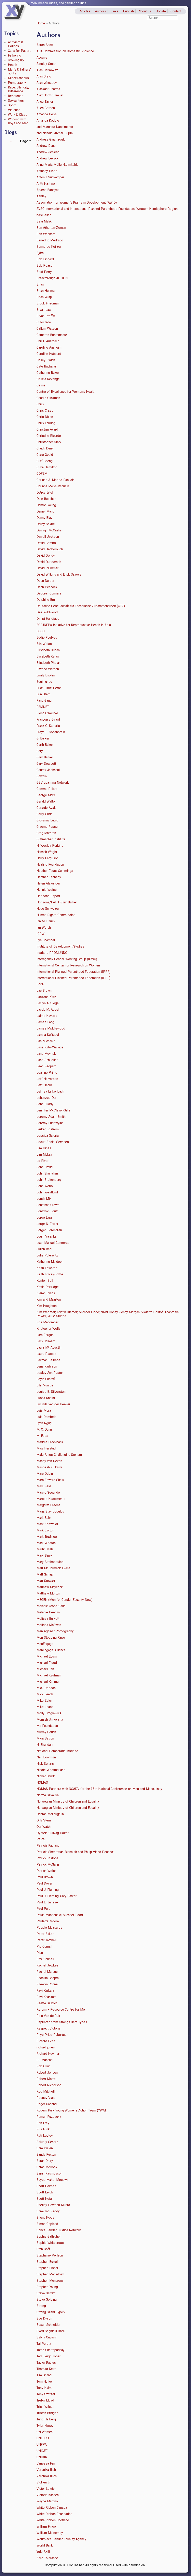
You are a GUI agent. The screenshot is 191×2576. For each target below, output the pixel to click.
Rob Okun (43, 2066)
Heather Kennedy (49, 877)
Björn (40, 253)
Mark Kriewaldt (47, 1524)
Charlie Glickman (48, 398)
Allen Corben (46, 108)
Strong (41, 2306)
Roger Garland (47, 2104)
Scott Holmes (46, 2186)
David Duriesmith (49, 562)
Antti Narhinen (46, 183)
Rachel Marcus (47, 1972)
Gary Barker (45, 757)
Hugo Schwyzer (48, 909)
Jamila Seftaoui (48, 1035)
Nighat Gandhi (46, 1776)
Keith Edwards (47, 1268)
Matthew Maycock (50, 1587)
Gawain (42, 776)
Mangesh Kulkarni (49, 1467)
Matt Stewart (46, 1581)
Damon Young (46, 505)
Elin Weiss (44, 644)
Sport (12, 105)
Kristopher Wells (48, 1329)
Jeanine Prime (47, 1072)
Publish (128, 11)
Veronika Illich (47, 2476)
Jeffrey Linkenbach (50, 1091)
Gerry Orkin (44, 814)
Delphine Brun (46, 600)
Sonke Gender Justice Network (59, 2230)
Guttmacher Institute (51, 839)
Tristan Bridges (47, 2413)
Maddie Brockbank (50, 1442)
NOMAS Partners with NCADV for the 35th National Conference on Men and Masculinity (99, 1789)
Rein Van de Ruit (48, 2016)
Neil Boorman (46, 1757)
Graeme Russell (48, 827)
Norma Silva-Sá (48, 1795)
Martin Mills (45, 1549)
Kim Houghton (47, 1306)
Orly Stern (44, 1820)
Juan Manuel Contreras (53, 1243)
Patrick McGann (48, 1864)
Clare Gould (45, 455)
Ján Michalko (46, 1041)
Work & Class (17, 115)
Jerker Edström (48, 1129)
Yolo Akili (43, 2552)
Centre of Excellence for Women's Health (66, 392)
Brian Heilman (46, 291)
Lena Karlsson (47, 1366)
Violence (14, 110)
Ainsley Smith (46, 64)
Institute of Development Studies (60, 946)
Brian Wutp (44, 297)
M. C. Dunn (44, 1429)
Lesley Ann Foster (50, 1373)
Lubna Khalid (46, 1398)
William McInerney (50, 2533)
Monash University (50, 1719)
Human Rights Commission (56, 915)
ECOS (41, 631)
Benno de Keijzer (49, 247)
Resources (15, 96)
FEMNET (43, 707)
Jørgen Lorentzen (49, 1230)
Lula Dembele (46, 1417)
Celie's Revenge (48, 379)
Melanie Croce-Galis (51, 1606)
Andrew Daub (46, 146)
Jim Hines (44, 1148)
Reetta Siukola (47, 2003)
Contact (175, 11)
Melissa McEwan (49, 1625)
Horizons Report (48, 896)
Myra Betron (45, 1738)
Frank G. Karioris (48, 726)
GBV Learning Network (53, 782)
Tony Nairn (44, 2388)
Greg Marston (46, 833)
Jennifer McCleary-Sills (53, 1110)
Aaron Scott (45, 45)
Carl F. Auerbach (48, 341)
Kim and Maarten (49, 1299)
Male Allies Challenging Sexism (59, 1455)
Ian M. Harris (46, 921)
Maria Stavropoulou (50, 1511)
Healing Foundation (50, 864)
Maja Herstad (46, 1448)
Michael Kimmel (48, 1682)
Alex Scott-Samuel (50, 95)
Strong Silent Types (51, 2312)
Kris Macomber (47, 1322)
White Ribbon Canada (52, 2507)
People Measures (49, 1927)
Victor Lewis (46, 2489)
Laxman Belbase (48, 1360)
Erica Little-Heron (49, 688)
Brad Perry (44, 272)
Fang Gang (44, 700)
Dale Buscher (46, 499)
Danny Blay (44, 518)
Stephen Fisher (47, 2268)
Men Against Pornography (55, 1631)
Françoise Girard (48, 719)
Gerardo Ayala (46, 808)
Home (41, 23)
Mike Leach (45, 1707)
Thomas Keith (46, 2369)
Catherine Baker (48, 373)
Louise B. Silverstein (51, 1392)
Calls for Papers (19, 51)
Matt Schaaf (45, 1574)
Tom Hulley (45, 2381)
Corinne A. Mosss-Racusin (55, 480)
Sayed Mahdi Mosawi (52, 2180)
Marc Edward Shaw (50, 1480)
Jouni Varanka (46, 1236)
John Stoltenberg (49, 1180)
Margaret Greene (48, 1505)
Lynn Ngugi (44, 1423)
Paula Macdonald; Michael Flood (60, 1915)
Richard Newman (48, 2054)
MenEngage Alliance (51, 1650)
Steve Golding (47, 2299)
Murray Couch (46, 1732)
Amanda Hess (47, 114)
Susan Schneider (48, 2325)
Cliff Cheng (45, 461)
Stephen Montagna (50, 2281)
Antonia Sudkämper (50, 177)
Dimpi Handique (48, 619)
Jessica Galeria (48, 1135)
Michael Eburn (47, 1656)
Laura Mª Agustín (49, 1347)
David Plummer (47, 568)
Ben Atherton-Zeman (51, 228)
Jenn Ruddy (45, 1104)
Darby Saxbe (46, 524)
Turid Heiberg (46, 2419)
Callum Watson (47, 328)
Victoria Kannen (48, 2495)
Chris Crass (45, 410)
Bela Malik (44, 221)
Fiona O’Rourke (47, 713)
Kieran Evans (46, 1293)
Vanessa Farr (46, 2463)
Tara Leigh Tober (48, 2356)
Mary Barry (44, 1555)
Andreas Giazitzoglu (51, 139)
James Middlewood (51, 1028)
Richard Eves (46, 2041)
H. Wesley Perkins (50, 845)
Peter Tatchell (46, 1940)
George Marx (46, 795)
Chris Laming (46, 423)
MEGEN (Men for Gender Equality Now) (64, 1600)
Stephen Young (47, 2287)
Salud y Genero (47, 2142)
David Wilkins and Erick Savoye (59, 574)
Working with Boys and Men (18, 121)
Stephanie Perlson (50, 2255)
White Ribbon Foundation (54, 2514)
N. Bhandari (45, 1745)
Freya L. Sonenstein (51, 732)
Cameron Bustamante (52, 335)
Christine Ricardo (49, 436)
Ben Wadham (46, 234)
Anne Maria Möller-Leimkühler (58, 165)
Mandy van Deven (49, 1461)
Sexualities (16, 101)
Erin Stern (43, 694)
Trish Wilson (45, 2407)
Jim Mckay (44, 1154)
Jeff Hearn (44, 1085)
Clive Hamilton (47, 467)
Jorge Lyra (44, 1217)
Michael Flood (47, 1663)
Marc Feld (44, 1486)
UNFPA (42, 2444)
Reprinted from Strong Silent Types (62, 2022)
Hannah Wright (47, 852)
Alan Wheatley (47, 83)
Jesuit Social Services (53, 1142)
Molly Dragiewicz (49, 1713)
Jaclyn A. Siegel (48, 1003)
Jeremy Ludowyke (50, 1123)
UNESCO (43, 2438)
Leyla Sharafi (46, 1379)
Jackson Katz (46, 997)
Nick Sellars (45, 1764)
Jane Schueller (47, 1060)
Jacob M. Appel (48, 1009)
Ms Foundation (47, 1726)
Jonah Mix (44, 1199)
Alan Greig (44, 76)
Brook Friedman (48, 303)
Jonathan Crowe (48, 1205)
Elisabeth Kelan (48, 656)
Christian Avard (47, 429)
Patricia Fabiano (48, 1845)
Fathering (14, 55)
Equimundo (44, 682)
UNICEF (42, 2451)
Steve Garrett (46, 2293)
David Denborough (50, 549)
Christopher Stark (49, 442)
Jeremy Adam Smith (51, 1117)
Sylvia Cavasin (47, 2337)
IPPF (40, 984)
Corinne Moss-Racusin (53, 486)
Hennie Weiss (47, 890)
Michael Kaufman (49, 1675)
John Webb (45, 1186)
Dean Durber (45, 581)
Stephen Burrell (47, 2262)
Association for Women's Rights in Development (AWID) (77, 202)
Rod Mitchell (46, 2091)
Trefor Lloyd (45, 2400)
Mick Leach (45, 1694)
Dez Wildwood (47, 612)
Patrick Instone (47, 1858)
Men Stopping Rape (51, 1637)
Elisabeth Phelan (48, 663)
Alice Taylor (45, 102)
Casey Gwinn (46, 360)
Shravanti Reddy (48, 2211)
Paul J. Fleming (48, 1890)
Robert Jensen (47, 2072)
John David (45, 1167)
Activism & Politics (15, 44)
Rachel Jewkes (47, 1965)
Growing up (16, 60)
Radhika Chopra (48, 1978)
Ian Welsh (44, 927)
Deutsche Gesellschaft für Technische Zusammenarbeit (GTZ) (81, 606)
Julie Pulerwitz (47, 1255)
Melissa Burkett (48, 1619)
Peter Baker (45, 1934)
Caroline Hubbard (49, 354)
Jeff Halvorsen (47, 1079)
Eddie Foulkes (47, 637)
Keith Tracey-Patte (50, 1274)
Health (12, 65)
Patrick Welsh (46, 1871)
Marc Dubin (45, 1474)
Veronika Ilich (46, 2470)
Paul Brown (45, 1877)
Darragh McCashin (50, 530)
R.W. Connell (45, 1959)
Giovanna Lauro (47, 820)
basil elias (44, 215)
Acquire (42, 57)
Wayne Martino (47, 2501)
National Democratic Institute (57, 1751)
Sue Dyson (44, 2318)
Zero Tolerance (47, 2558)
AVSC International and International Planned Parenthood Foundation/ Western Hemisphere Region (107, 209)
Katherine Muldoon (50, 1262)
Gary (40, 751)
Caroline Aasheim (49, 347)
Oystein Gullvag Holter (53, 1833)
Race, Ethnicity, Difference (18, 89)
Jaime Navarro (47, 1016)
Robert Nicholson (49, 2085)
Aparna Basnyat (48, 190)
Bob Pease (45, 265)
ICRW (40, 934)
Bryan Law (44, 310)
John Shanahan (47, 1173)
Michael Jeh (45, 1669)
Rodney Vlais (46, 2098)
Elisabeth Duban (48, 650)
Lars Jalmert (46, 1341)
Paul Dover (44, 1883)
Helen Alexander (48, 883)
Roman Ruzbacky (49, 2117)
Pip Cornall (44, 1946)
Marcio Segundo (48, 1492)
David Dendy (46, 555)
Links (114, 11)
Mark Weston (46, 1543)
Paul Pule (43, 1909)
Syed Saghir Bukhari (51, 2331)
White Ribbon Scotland (53, 2520)
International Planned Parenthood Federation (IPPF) (73, 972)
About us (144, 11)
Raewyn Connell (48, 1984)
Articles (84, 11)
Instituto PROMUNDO (52, 953)
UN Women (45, 2432)
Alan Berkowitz (47, 70)
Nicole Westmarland (51, 1770)
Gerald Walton (46, 801)
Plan (40, 1953)
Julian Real (44, 1249)
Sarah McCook (47, 2167)
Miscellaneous (18, 78)
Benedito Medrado (50, 240)
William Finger (47, 2526)
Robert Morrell (47, 2079)
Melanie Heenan (48, 1612)
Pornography (17, 83)
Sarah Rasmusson (49, 2173)
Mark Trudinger (47, 1537)
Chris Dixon (45, 417)
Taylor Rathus (46, 2362)
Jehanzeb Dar (46, 1098)
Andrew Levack (47, 158)
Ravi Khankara (46, 1997)
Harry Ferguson (47, 858)
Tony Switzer (46, 2394)
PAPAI (41, 1839)
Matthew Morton (48, 1593)
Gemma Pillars (47, 789)
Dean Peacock (47, 587)
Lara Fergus (45, 1335)
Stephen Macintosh (50, 2274)
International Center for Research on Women (68, 965)
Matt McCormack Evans (53, 1568)
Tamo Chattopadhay (51, 2350)
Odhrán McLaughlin (50, 1814)
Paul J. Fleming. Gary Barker (57, 1896)
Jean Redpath (46, 1066)
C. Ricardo (44, 322)
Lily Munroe (45, 1385)
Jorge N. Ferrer (47, 1224)
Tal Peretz (44, 2344)
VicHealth (43, 2482)
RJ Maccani (45, 2060)
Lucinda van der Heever (53, 1404)
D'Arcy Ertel (45, 492)
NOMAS (42, 1782)
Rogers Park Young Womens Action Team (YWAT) (72, 2110)
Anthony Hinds (47, 171)
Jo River (43, 1161)
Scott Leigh (45, 2192)
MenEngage (45, 1644)
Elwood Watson (48, 669)
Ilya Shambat (46, 940)
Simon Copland (47, 2224)
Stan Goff (43, 2249)
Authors (100, 11)
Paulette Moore (48, 1921)
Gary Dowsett (46, 764)
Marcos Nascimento (51, 1499)
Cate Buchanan (47, 366)
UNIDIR (42, 2457)
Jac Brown (44, 990)
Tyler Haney (45, 2426)
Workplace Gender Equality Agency (61, 2539)
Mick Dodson (46, 1688)
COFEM (42, 474)
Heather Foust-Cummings (55, 871)
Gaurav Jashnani (48, 770)
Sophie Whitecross (50, 2243)
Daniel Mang (45, 511)
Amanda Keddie (48, 120)
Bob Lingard (45, 259)
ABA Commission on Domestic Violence (65, 51)
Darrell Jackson (48, 537)
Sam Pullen (45, 2148)
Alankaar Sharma (48, 89)
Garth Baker (45, 745)
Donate (161, 11)
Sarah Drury (45, 2161)
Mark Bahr (44, 1518)
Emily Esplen (46, 675)
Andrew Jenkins (48, 152)
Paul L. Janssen (48, 1902)
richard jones (46, 2047)
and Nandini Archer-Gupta (55, 133)
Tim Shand (44, 2375)
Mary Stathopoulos (50, 1562)
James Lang (45, 1022)
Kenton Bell (45, 1281)
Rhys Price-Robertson (52, 2035)
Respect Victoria (48, 2028)
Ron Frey (43, 2123)
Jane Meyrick (46, 1054)
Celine (41, 385)
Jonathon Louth (47, 1211)
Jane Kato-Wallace (50, 1047)
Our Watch (44, 1827)
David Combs (46, 543)
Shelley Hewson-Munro (53, 2205)
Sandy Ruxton (46, 2154)
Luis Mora (44, 1410)
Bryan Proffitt (46, 316)
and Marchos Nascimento (55, 127)
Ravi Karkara (45, 1991)
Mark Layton (45, 1530)
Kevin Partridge (48, 1287)
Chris (40, 404)
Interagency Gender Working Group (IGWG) (67, 959)
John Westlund (47, 1192)
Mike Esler (44, 1700)
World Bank (45, 2545)
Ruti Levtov (45, 2136)
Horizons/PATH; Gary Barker (57, 902)
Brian (40, 284)
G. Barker (43, 738)
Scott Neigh (45, 2199)
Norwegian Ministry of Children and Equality (68, 1801)
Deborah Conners (49, 593)
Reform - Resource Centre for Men (61, 2009)
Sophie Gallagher (49, 2236)
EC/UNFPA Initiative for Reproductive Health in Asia (74, 625)
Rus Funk (43, 2129)
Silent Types (45, 2217)
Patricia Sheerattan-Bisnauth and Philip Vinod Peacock (75, 1852)
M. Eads (42, 1436)
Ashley (41, 196)
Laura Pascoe (46, 1354)
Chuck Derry (45, 448)
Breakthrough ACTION (52, 278)
